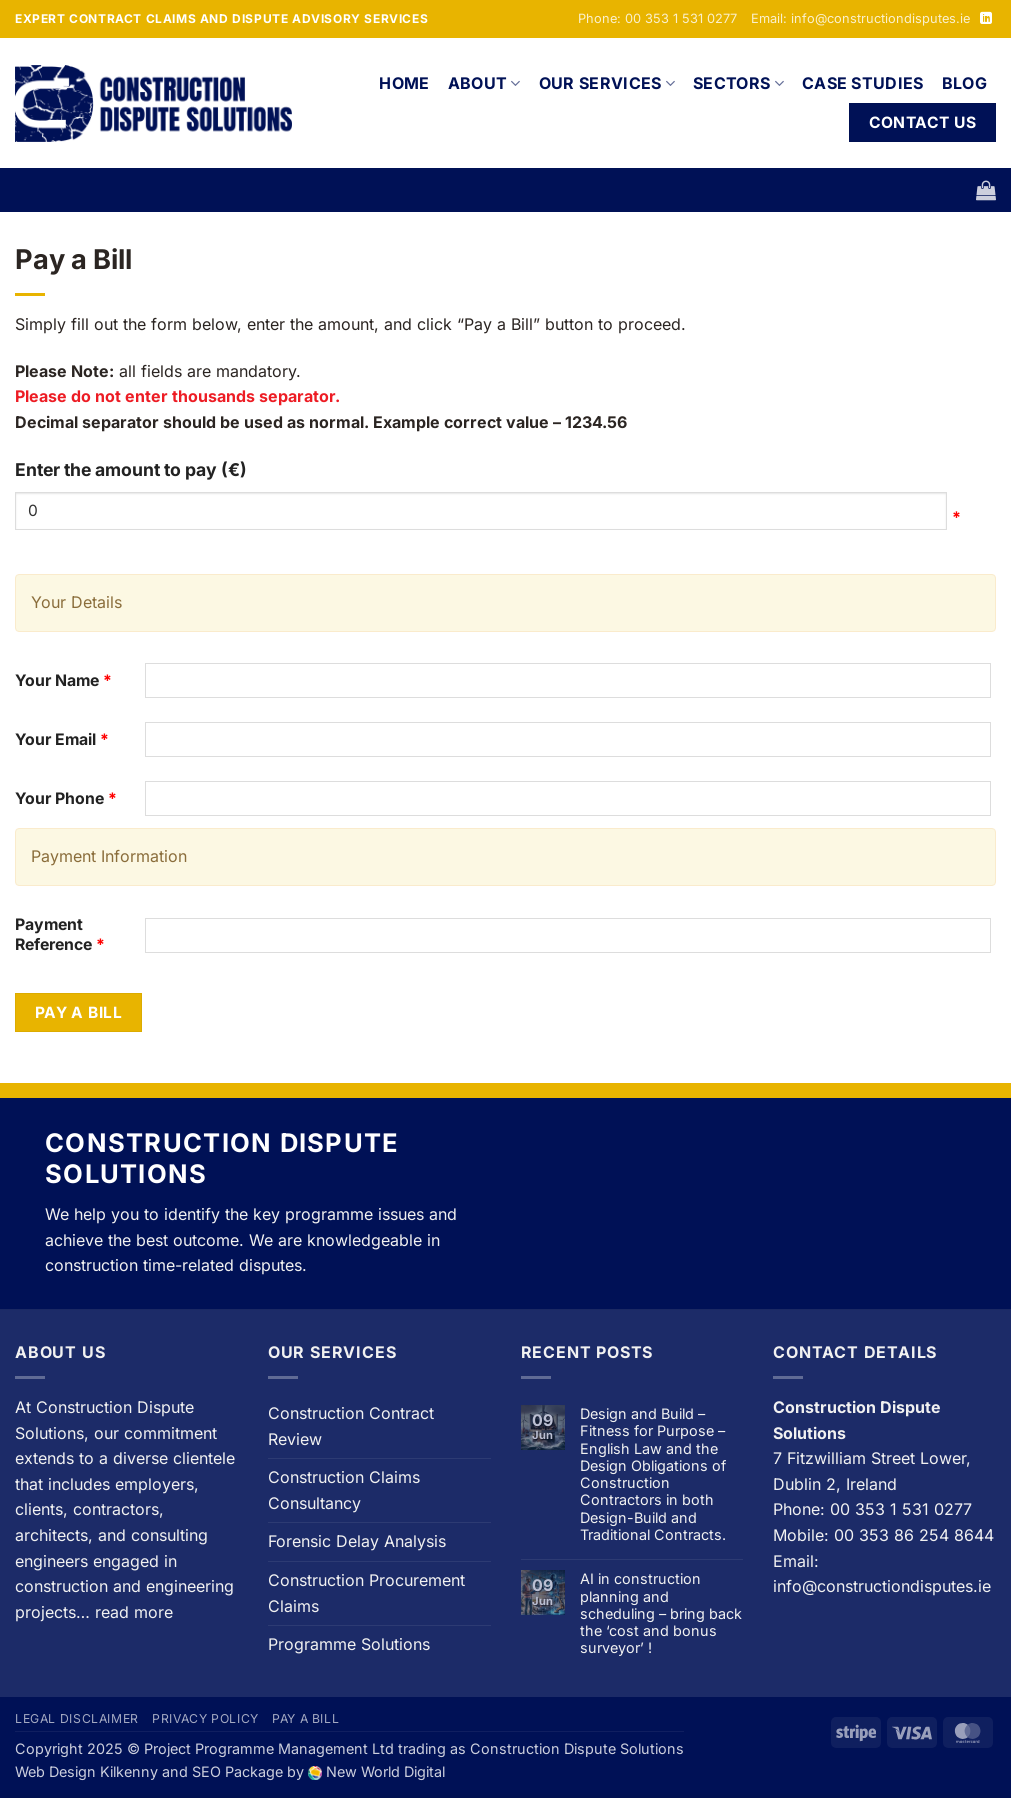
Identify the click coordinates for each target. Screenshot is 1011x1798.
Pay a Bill (79, 1012)
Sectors (738, 83)
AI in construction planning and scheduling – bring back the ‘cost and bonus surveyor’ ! (661, 1613)
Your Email (62, 739)
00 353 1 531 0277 (901, 1509)
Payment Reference (60, 935)
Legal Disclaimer (77, 1718)
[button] (986, 190)
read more (134, 1612)
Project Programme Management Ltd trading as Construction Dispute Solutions (414, 1748)
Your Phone (66, 798)
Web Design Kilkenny (86, 1771)
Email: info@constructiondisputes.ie (860, 18)
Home (404, 83)
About (484, 83)
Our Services (607, 83)
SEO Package (237, 1771)
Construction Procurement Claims (366, 1593)
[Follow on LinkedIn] (986, 19)
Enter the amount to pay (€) (131, 469)
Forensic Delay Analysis (357, 1541)
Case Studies (863, 83)
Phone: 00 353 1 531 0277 (657, 18)
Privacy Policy (205, 1718)
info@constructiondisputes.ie (882, 1586)
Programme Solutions (349, 1644)
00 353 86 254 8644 (914, 1535)
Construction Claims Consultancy (344, 1490)
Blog (964, 83)
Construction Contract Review (351, 1426)
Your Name (63, 680)
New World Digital (385, 1771)
